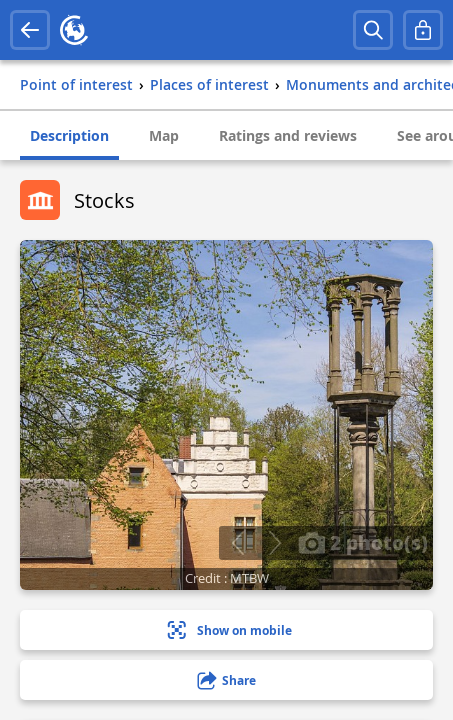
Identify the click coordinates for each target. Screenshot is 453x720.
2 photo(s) (363, 542)
